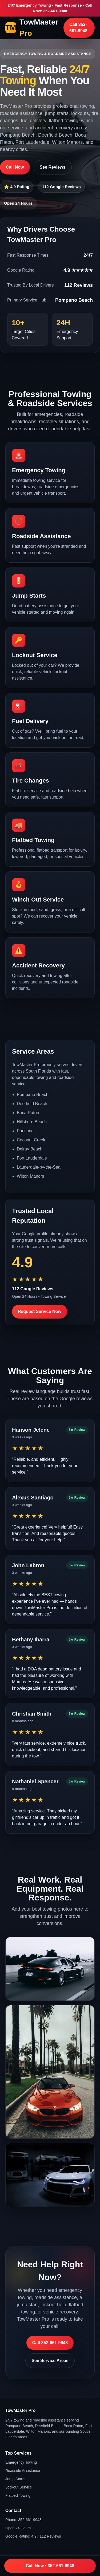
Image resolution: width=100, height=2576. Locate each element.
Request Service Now (39, 1311)
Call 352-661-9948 (78, 27)
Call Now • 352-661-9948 (50, 2565)
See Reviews (53, 167)
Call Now (15, 167)
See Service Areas (49, 2360)
